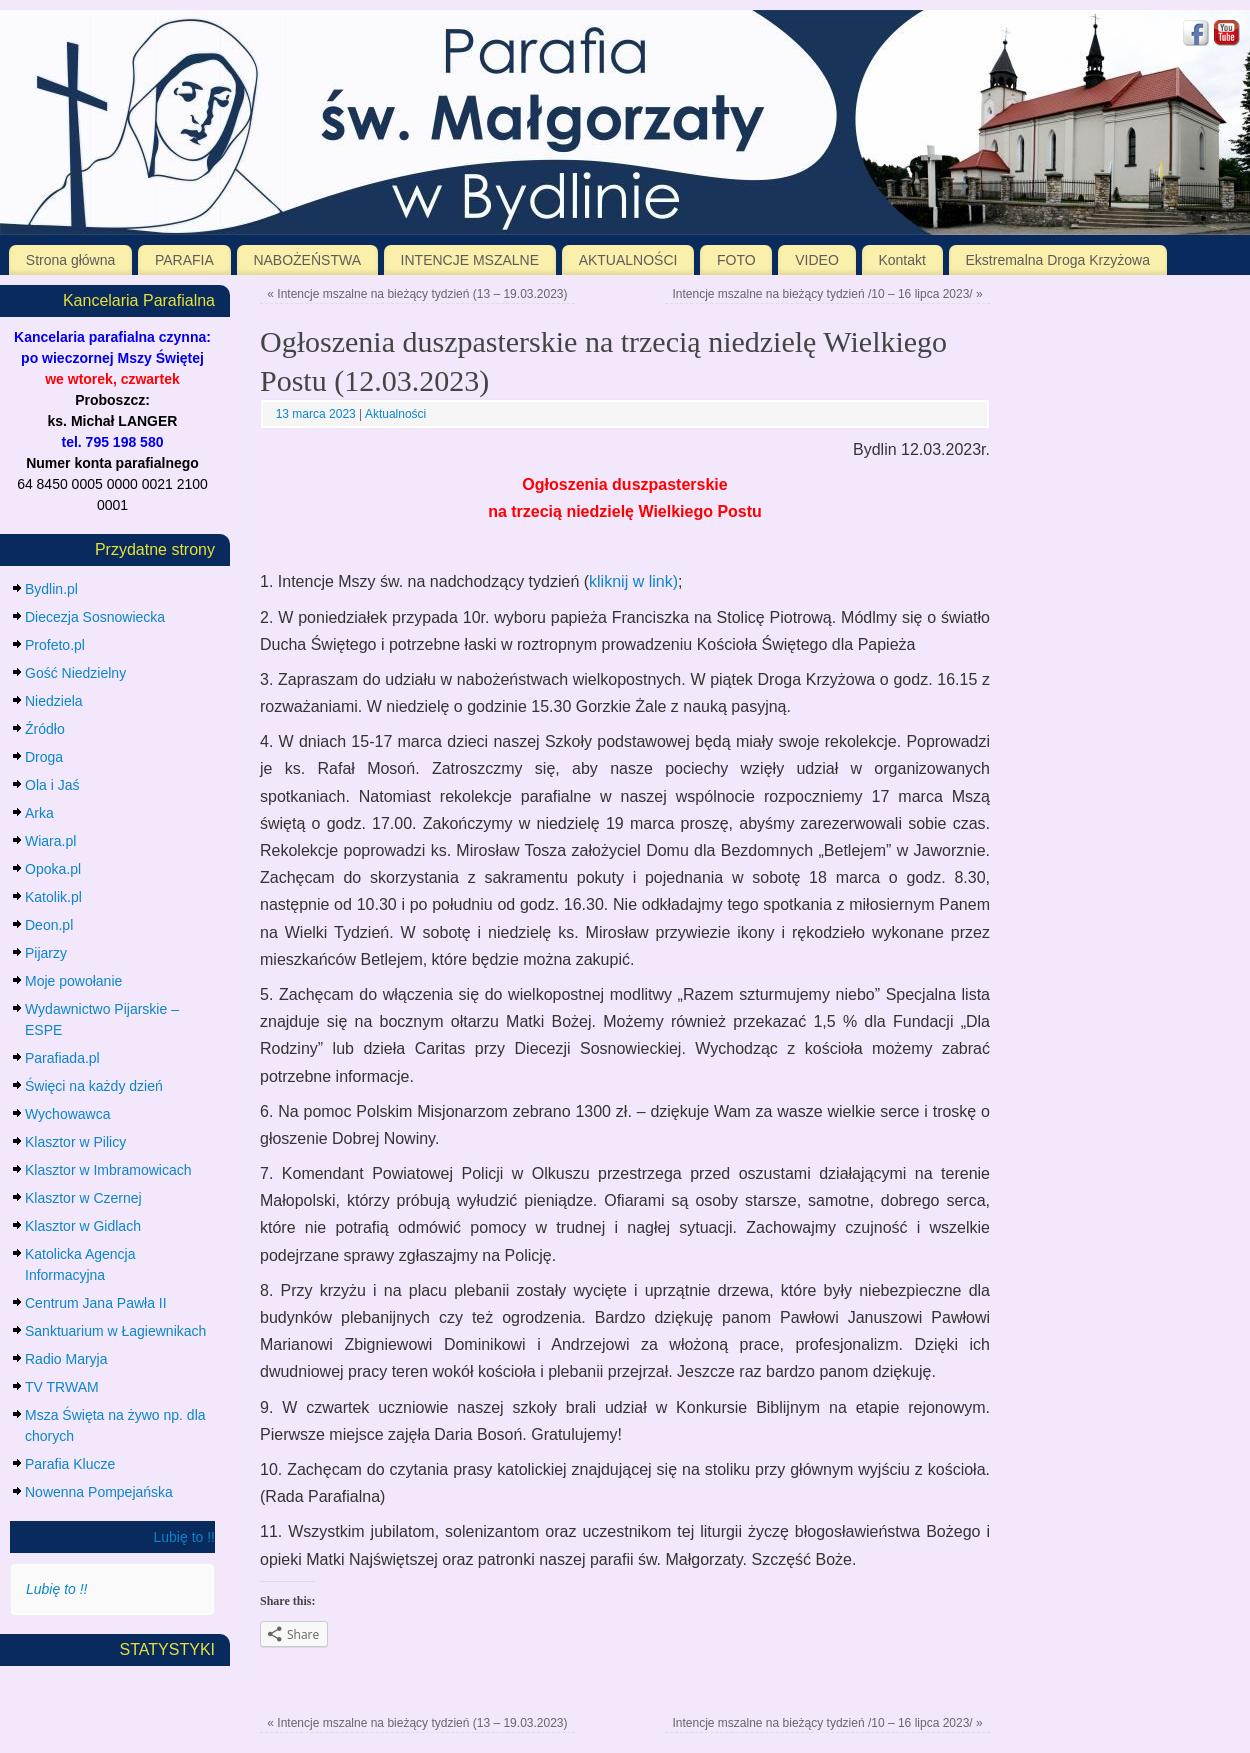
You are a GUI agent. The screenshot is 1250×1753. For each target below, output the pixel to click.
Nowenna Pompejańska (99, 1492)
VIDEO (817, 260)
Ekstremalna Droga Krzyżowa (1058, 260)
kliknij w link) (633, 581)
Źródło (45, 729)
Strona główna (71, 260)
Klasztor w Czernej (83, 1198)
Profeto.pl (55, 645)
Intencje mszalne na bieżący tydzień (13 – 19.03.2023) (417, 294)
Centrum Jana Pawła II (96, 1303)
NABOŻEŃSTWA (307, 260)
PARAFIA (184, 260)
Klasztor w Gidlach (83, 1226)
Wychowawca (67, 1114)
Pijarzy (46, 953)
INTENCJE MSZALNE (470, 260)
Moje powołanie (73, 981)
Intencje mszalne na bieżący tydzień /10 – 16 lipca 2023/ (827, 294)
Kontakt (901, 260)
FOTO (736, 260)
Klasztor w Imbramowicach (108, 1170)
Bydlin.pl (51, 589)
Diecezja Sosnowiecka (95, 617)
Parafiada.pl (62, 1058)
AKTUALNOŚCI (628, 260)
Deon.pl (49, 925)
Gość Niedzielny (75, 673)
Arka (39, 813)
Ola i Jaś (52, 785)
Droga (44, 757)
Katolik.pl (53, 897)
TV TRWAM (62, 1387)
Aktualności (395, 414)
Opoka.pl (53, 869)
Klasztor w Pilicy (75, 1142)
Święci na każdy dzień (94, 1086)
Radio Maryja (66, 1359)
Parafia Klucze (70, 1464)
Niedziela (54, 701)
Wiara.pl (50, 841)
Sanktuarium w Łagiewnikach (115, 1331)
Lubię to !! (185, 1537)
